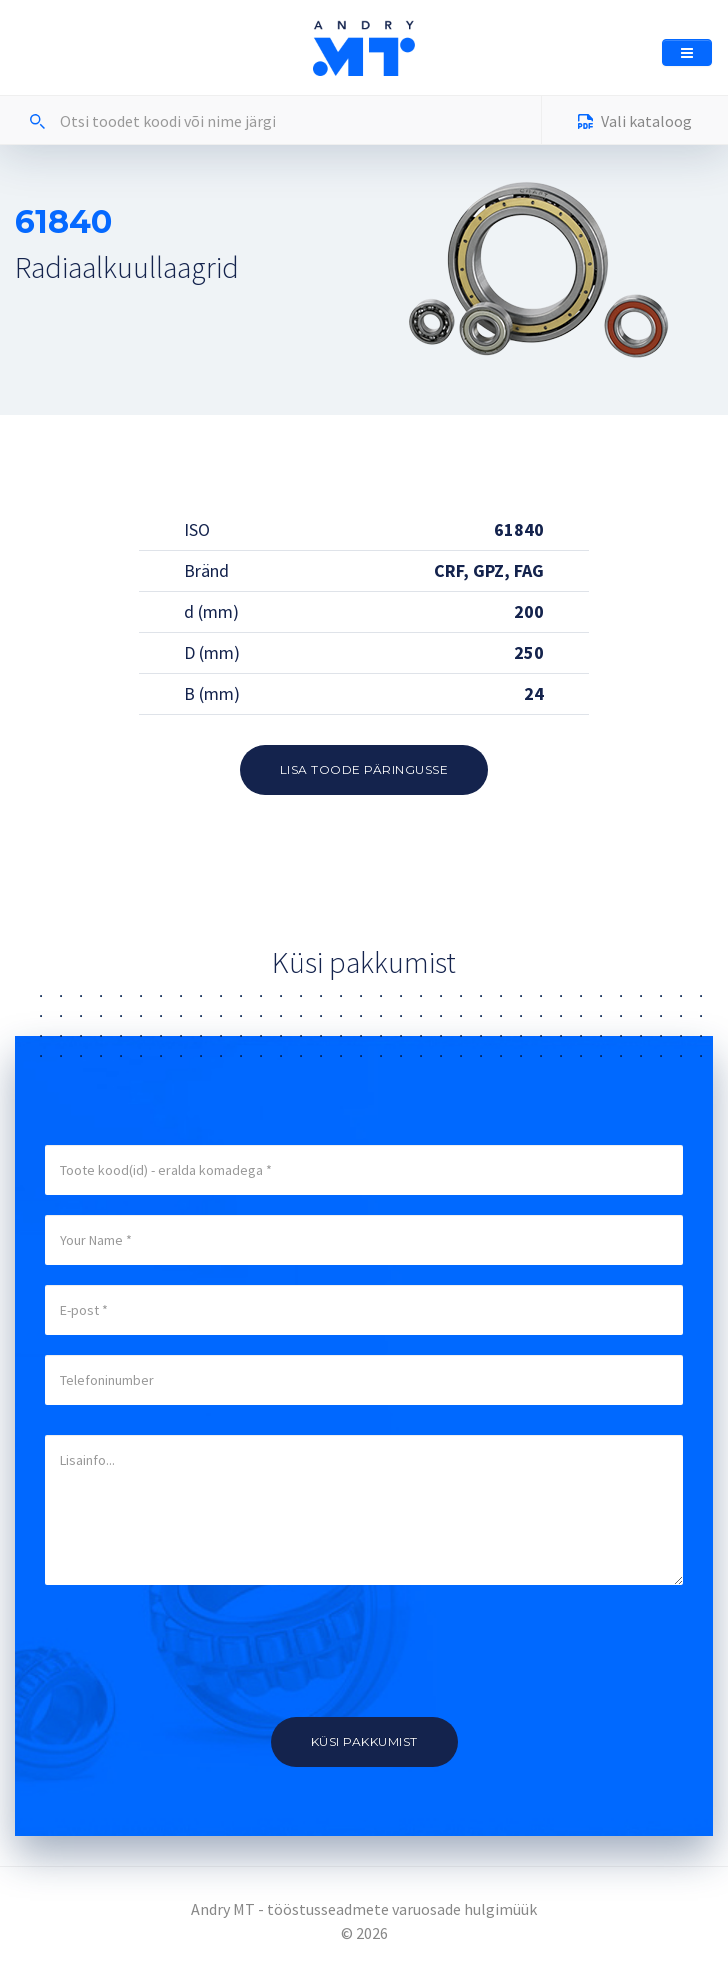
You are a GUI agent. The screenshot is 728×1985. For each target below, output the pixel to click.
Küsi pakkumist (364, 1741)
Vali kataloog (635, 123)
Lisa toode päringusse (364, 769)
